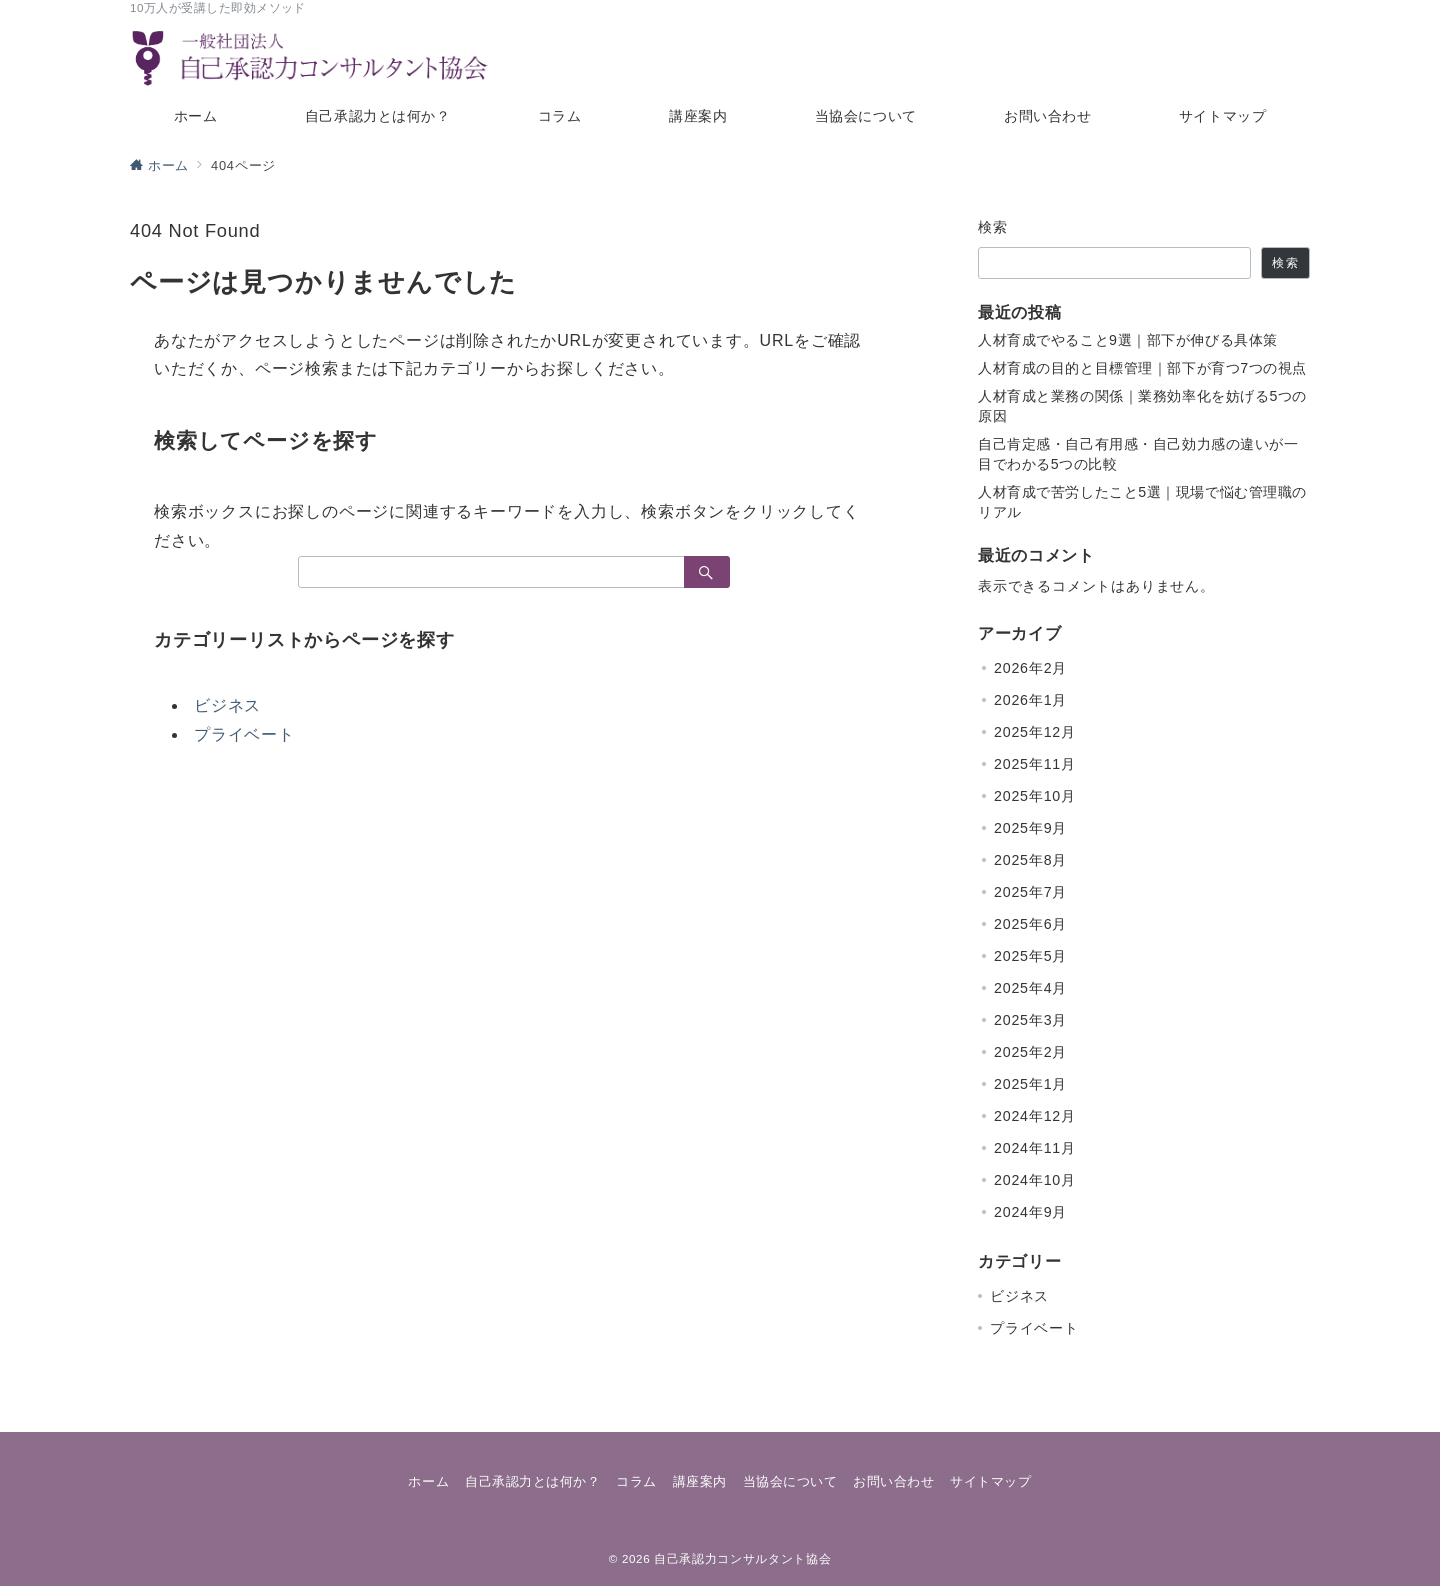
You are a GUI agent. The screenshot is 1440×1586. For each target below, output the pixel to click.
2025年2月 (1030, 1052)
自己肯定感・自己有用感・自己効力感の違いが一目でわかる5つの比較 (1138, 454)
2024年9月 (1030, 1212)
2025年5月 (1030, 956)
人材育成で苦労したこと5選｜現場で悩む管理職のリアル (1142, 502)
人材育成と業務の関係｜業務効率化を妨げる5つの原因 (1142, 406)
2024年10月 (1035, 1180)
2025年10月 (1035, 796)
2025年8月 (1030, 860)
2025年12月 (1035, 732)
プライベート (244, 734)
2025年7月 (1030, 892)
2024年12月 (1035, 1116)
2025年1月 (1030, 1084)
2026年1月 (1030, 700)
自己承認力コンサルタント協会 (742, 1558)
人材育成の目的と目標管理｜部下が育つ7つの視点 (1142, 368)
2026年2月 (1030, 668)
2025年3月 (1030, 1020)
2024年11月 (1035, 1148)
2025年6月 (1030, 924)
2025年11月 (1035, 764)
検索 (993, 227)
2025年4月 (1030, 988)
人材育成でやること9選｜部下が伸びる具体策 (1128, 340)
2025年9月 (1030, 828)
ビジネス (227, 705)
